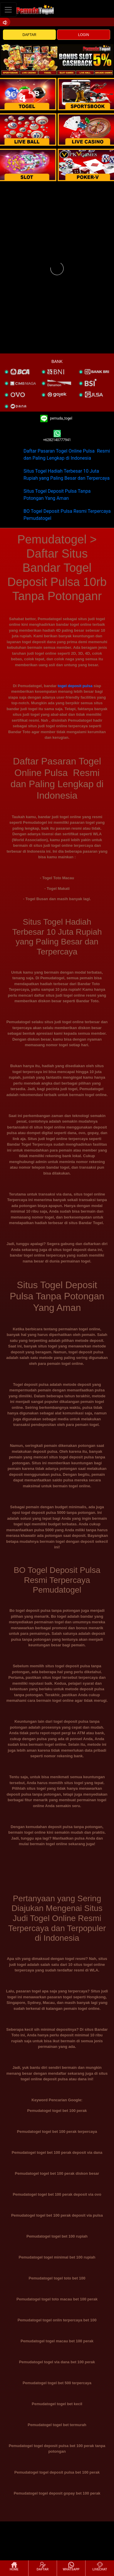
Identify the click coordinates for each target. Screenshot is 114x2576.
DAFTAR (29, 35)
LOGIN (83, 35)
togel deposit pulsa (75, 686)
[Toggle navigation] (8, 9)
